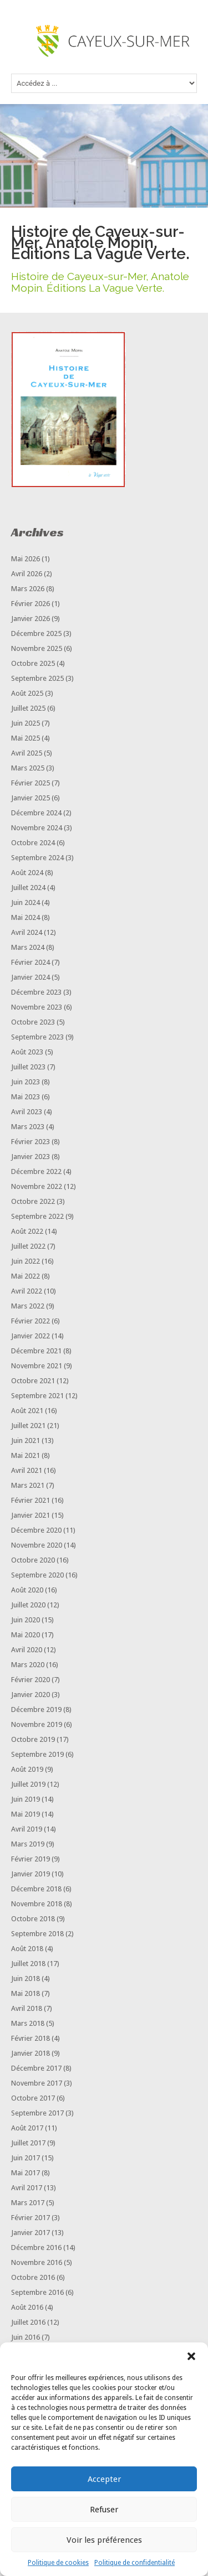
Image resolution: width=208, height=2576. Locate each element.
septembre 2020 (37, 1575)
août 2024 (27, 872)
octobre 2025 (33, 663)
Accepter (104, 2479)
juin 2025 (25, 723)
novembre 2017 (36, 2083)
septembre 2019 (37, 1754)
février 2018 (30, 2038)
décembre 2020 (36, 1530)
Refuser (104, 2510)
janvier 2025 (30, 798)
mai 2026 (25, 559)
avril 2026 (26, 574)
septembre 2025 (37, 678)
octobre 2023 (33, 1022)
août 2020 (27, 1590)
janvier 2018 (30, 2053)
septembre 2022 (37, 1216)
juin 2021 (25, 1440)
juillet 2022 (28, 1246)
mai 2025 (25, 738)
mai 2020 (25, 1635)
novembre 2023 (36, 1007)
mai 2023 (25, 1097)
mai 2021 (25, 1455)
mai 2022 (25, 1276)
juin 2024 (25, 902)
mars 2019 (27, 1844)
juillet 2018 (28, 1963)
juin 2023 (25, 1082)
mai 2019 (25, 1814)
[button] (191, 2356)
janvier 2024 (30, 977)
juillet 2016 (28, 2322)
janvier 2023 (30, 1156)
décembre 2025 (36, 633)
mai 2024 (25, 917)
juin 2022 (25, 1261)
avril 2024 (26, 932)
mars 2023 (27, 1127)
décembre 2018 (36, 1889)
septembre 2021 (37, 1396)
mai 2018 (25, 1993)
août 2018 (27, 1948)
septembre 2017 (37, 2113)
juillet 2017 (28, 2143)
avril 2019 (26, 1829)
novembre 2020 (36, 1545)
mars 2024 (27, 947)
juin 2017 (25, 2158)
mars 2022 (27, 1306)
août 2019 (27, 1769)
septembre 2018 (37, 1934)
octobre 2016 (33, 2277)
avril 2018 (26, 2008)
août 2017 (27, 2128)
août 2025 (27, 693)
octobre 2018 (33, 1919)
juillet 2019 (28, 1784)
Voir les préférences (104, 2540)
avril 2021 (26, 1470)
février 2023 (30, 1141)
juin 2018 (25, 1978)
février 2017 (30, 2217)
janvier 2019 (30, 1874)
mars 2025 (27, 768)
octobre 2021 (33, 1381)
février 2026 (30, 603)
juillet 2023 (28, 1067)
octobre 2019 (33, 1739)
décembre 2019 (36, 1709)
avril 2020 (26, 1650)
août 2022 (27, 1231)
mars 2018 (27, 2023)
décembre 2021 (36, 1351)
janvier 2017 (30, 2232)
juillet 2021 (28, 1425)
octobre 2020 (33, 1560)
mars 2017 (27, 2203)
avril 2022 (26, 1291)
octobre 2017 (33, 2098)
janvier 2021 (30, 1515)
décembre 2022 (36, 1171)
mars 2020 (27, 1665)
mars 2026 (27, 588)
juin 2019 (25, 1799)
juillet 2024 (28, 887)
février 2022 (30, 1321)
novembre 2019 (36, 1724)
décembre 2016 (36, 2247)
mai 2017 (25, 2173)
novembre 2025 (36, 648)
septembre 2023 (37, 1037)
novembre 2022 (36, 1186)
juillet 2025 (28, 708)
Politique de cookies (58, 2563)
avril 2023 (26, 1112)
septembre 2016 (37, 2292)
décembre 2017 (36, 2068)
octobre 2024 (33, 843)
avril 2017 (26, 2188)
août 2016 (27, 2307)
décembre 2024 (36, 813)
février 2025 (30, 783)
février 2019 (30, 1859)
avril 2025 (26, 753)
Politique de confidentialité (134, 2563)
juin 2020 (25, 1620)
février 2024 (30, 962)
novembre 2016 (36, 2262)
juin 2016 (25, 2337)
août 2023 (27, 1052)
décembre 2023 (36, 992)
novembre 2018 (36, 1904)
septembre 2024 (37, 858)
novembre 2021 (36, 1366)
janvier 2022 (30, 1336)
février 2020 (30, 1679)
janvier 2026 (30, 618)
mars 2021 (27, 1485)
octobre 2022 (33, 1201)
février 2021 (30, 1500)
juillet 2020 (28, 1605)
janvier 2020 (30, 1694)
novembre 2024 (36, 828)
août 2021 (27, 1410)
